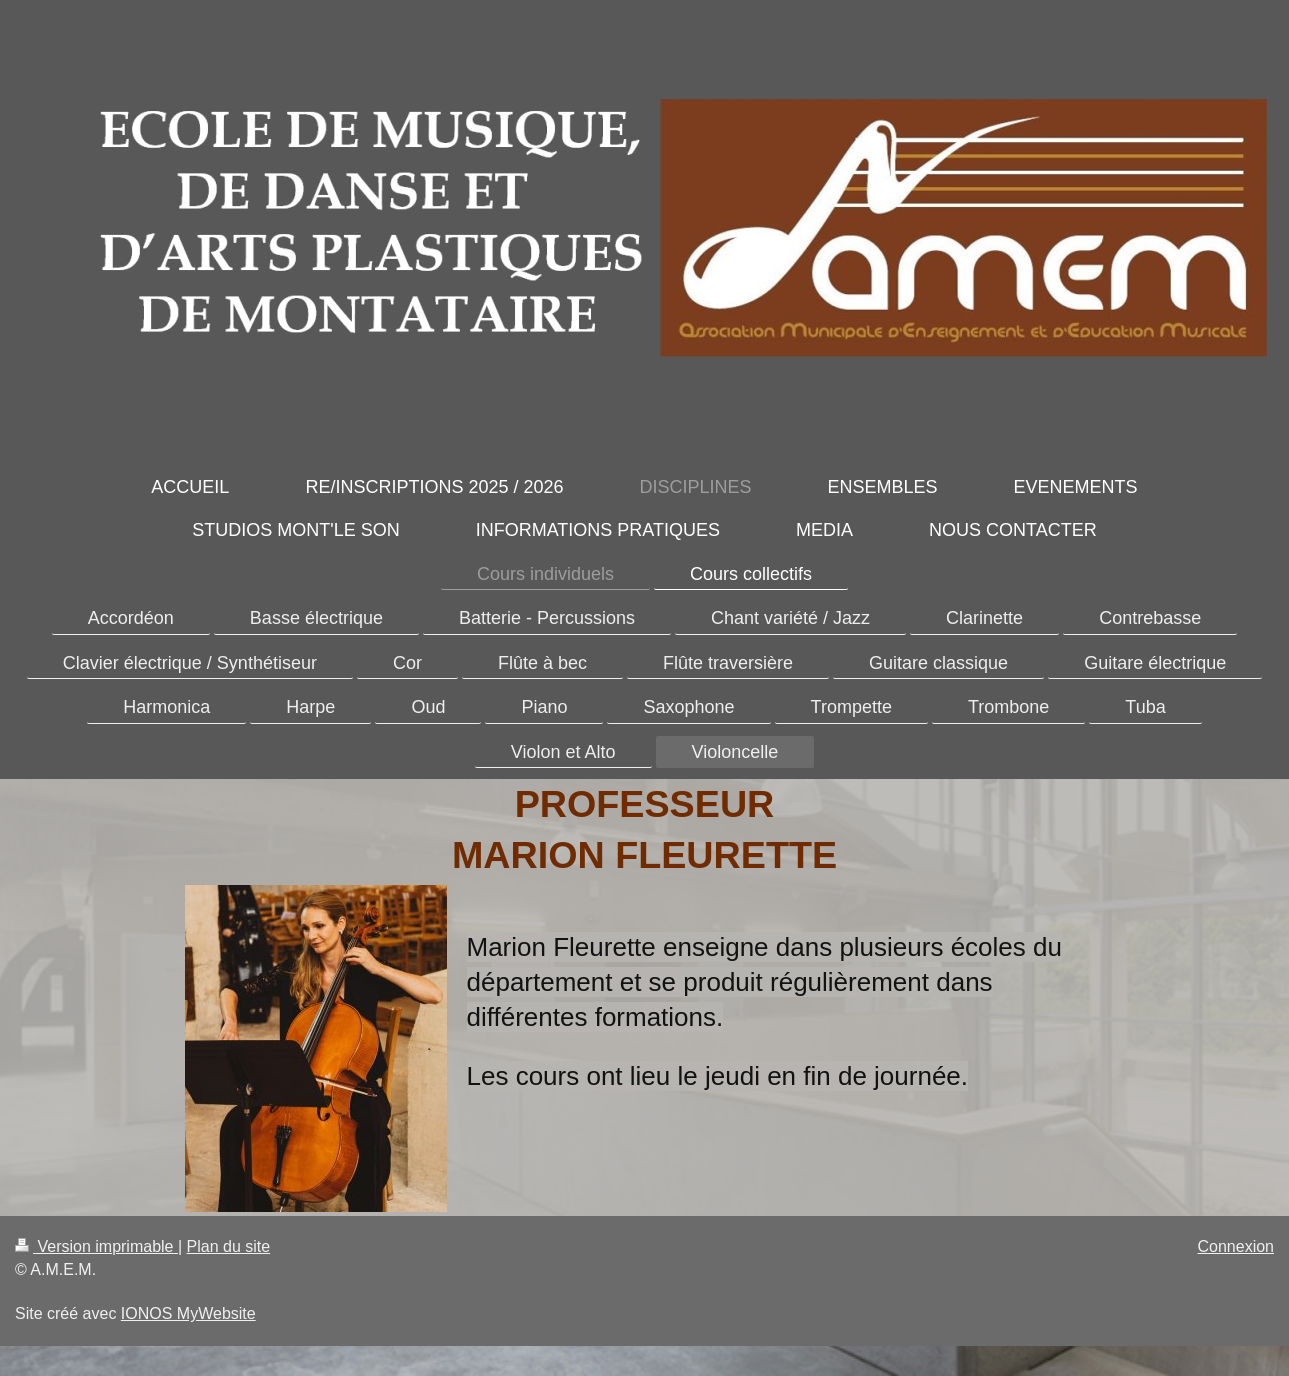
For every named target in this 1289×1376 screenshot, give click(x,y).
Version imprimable (96, 1246)
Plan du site (229, 1246)
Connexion (1236, 1246)
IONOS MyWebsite (188, 1313)
